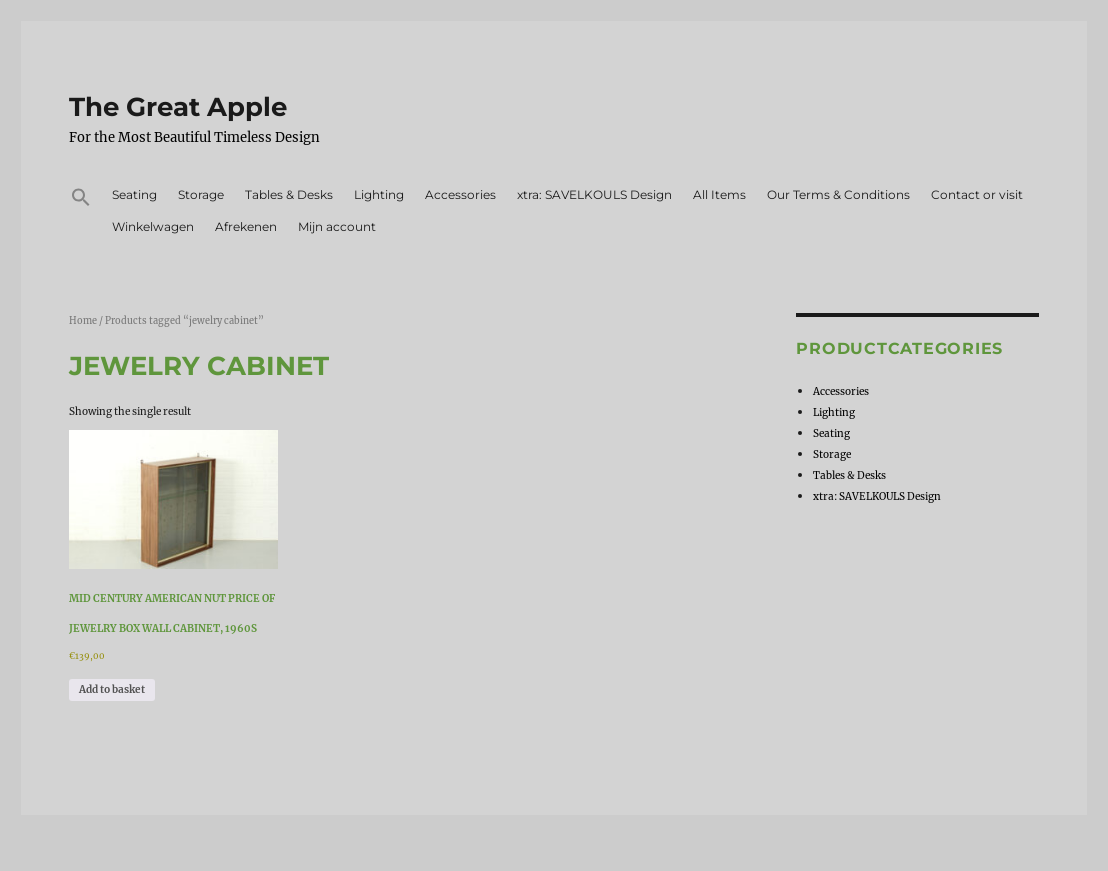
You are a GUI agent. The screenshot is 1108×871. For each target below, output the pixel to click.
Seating (134, 194)
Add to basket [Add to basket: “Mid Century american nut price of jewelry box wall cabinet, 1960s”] (112, 689)
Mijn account (337, 226)
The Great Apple (178, 107)
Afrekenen (246, 226)
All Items (719, 194)
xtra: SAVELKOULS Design (594, 194)
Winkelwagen (153, 226)
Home (83, 321)
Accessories (460, 194)
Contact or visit (977, 194)
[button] (81, 200)
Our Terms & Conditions (838, 194)
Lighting (379, 194)
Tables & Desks (289, 194)
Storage (201, 194)
